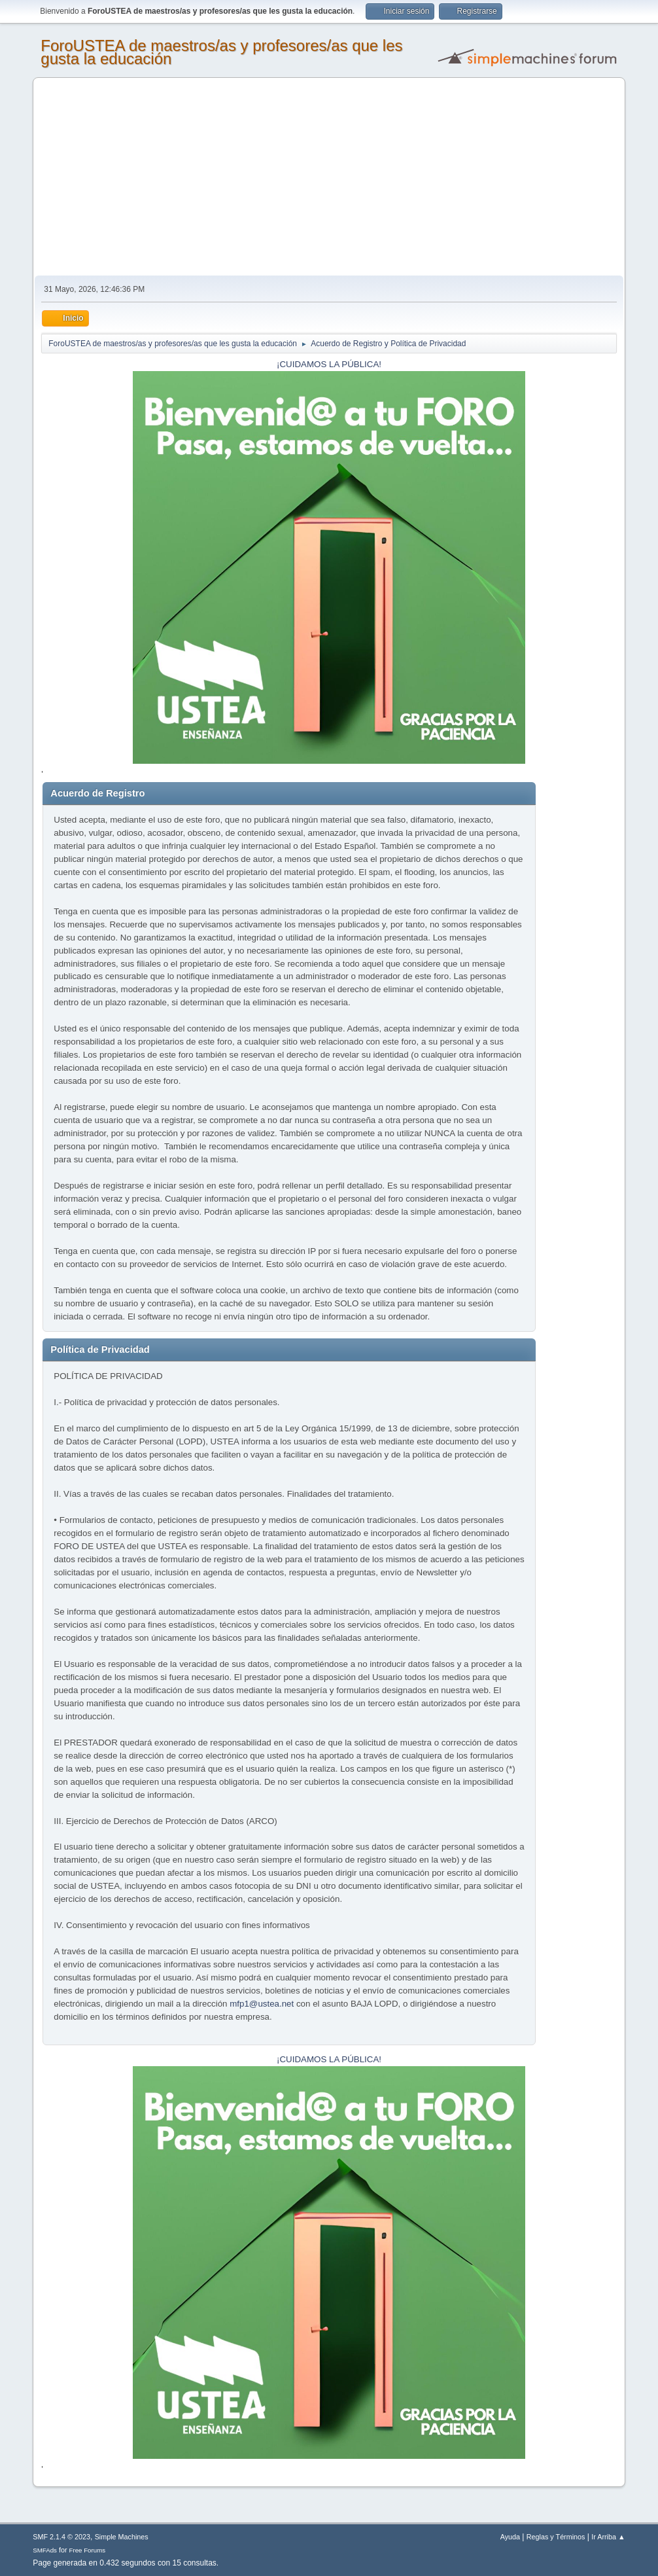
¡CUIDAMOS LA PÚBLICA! (329, 364)
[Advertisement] (329, 177)
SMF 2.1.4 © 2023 (61, 2537)
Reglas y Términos (556, 2537)
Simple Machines (121, 2537)
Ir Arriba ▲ (608, 2537)
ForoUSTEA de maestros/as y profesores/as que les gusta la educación (221, 52)
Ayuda (510, 2537)
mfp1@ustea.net (262, 2004)
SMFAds (45, 2550)
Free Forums (87, 2550)
